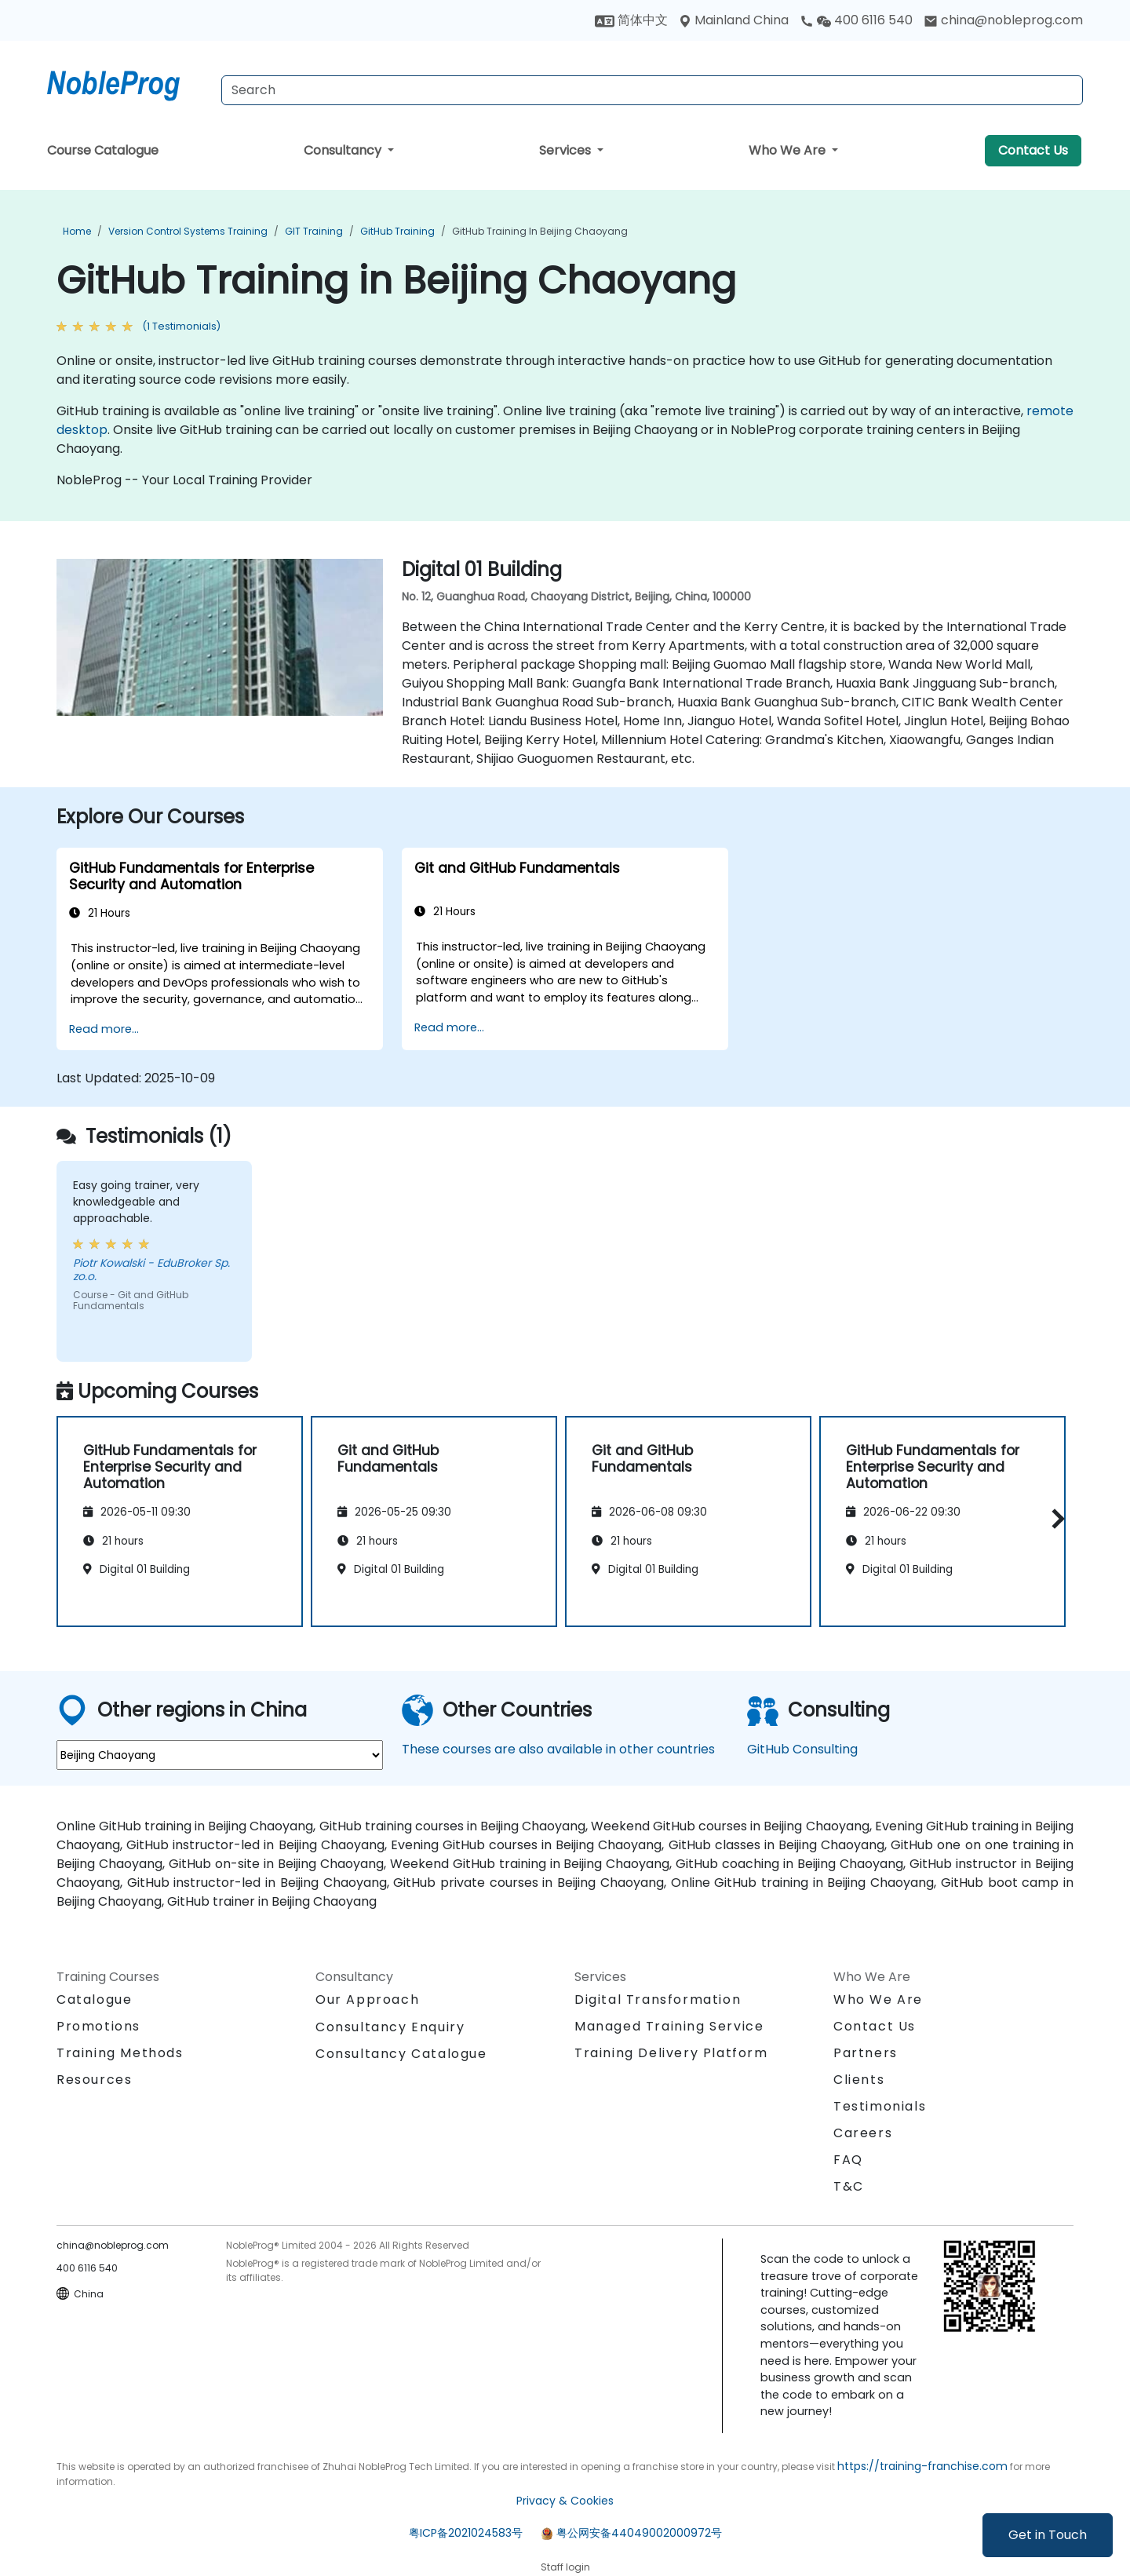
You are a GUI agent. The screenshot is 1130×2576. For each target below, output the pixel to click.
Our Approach (367, 1999)
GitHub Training (397, 231)
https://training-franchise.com (922, 2466)
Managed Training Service (669, 2026)
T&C (848, 2186)
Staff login (565, 2567)
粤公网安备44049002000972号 (639, 2533)
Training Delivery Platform (671, 2053)
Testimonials (879, 2106)
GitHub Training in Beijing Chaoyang (540, 231)
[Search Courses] (652, 90)
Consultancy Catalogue (401, 2054)
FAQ (848, 2160)
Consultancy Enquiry (390, 2027)
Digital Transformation (657, 1999)
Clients (858, 2080)
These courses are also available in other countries (558, 1749)
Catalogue (94, 1999)
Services (566, 150)
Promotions (98, 2026)
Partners (865, 2053)
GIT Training (314, 231)
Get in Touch (1047, 2535)
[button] (1054, 1519)
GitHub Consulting (802, 1749)
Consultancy (344, 150)
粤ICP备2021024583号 (466, 2533)
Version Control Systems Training (188, 231)
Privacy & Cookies (565, 2500)
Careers (862, 2133)
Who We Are (789, 150)
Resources (94, 2080)
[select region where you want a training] (219, 1755)
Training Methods (120, 2053)
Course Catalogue (103, 150)
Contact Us (1033, 150)
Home (77, 231)
